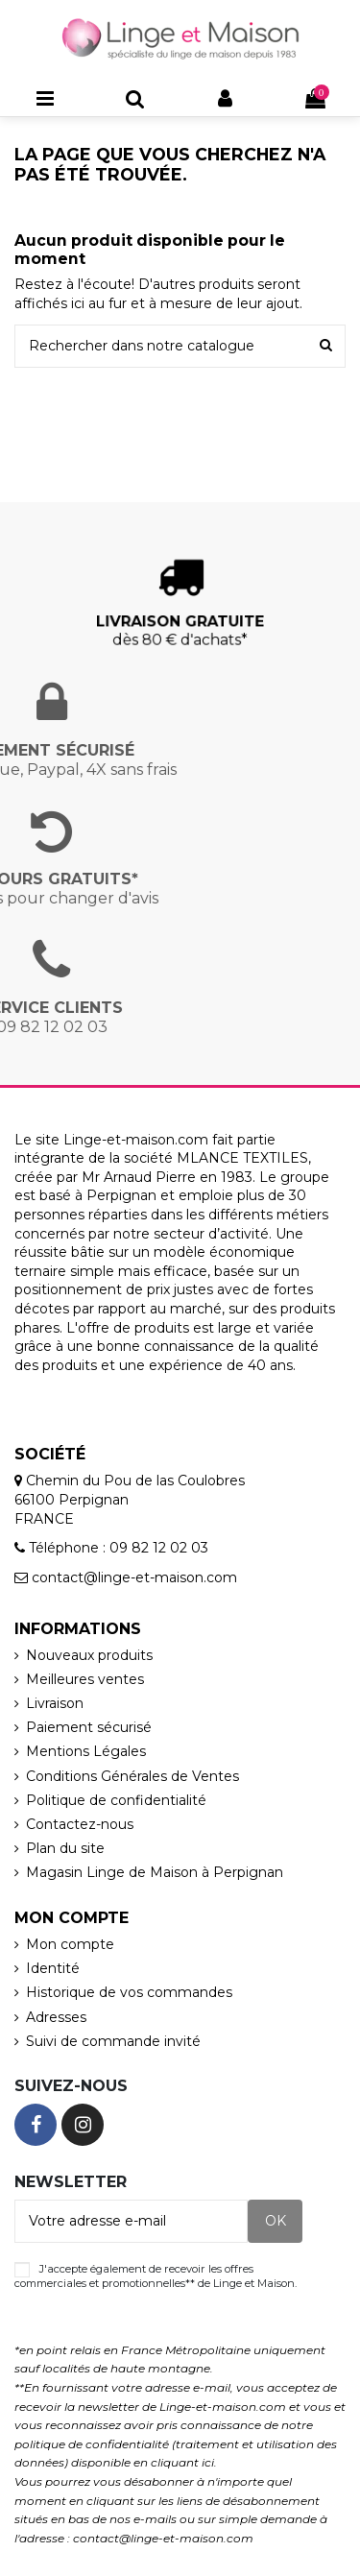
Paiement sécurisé (89, 1727)
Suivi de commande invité (113, 2041)
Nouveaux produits (89, 1655)
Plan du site (65, 1848)
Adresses (56, 2017)
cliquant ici (182, 2462)
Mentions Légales (86, 1751)
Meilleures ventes (85, 1679)
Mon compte (70, 1944)
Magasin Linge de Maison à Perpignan (154, 1872)
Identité (53, 1968)
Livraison (55, 1703)
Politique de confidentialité (116, 1800)
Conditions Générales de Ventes (132, 1776)
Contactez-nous (79, 1824)
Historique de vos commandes (129, 1992)
